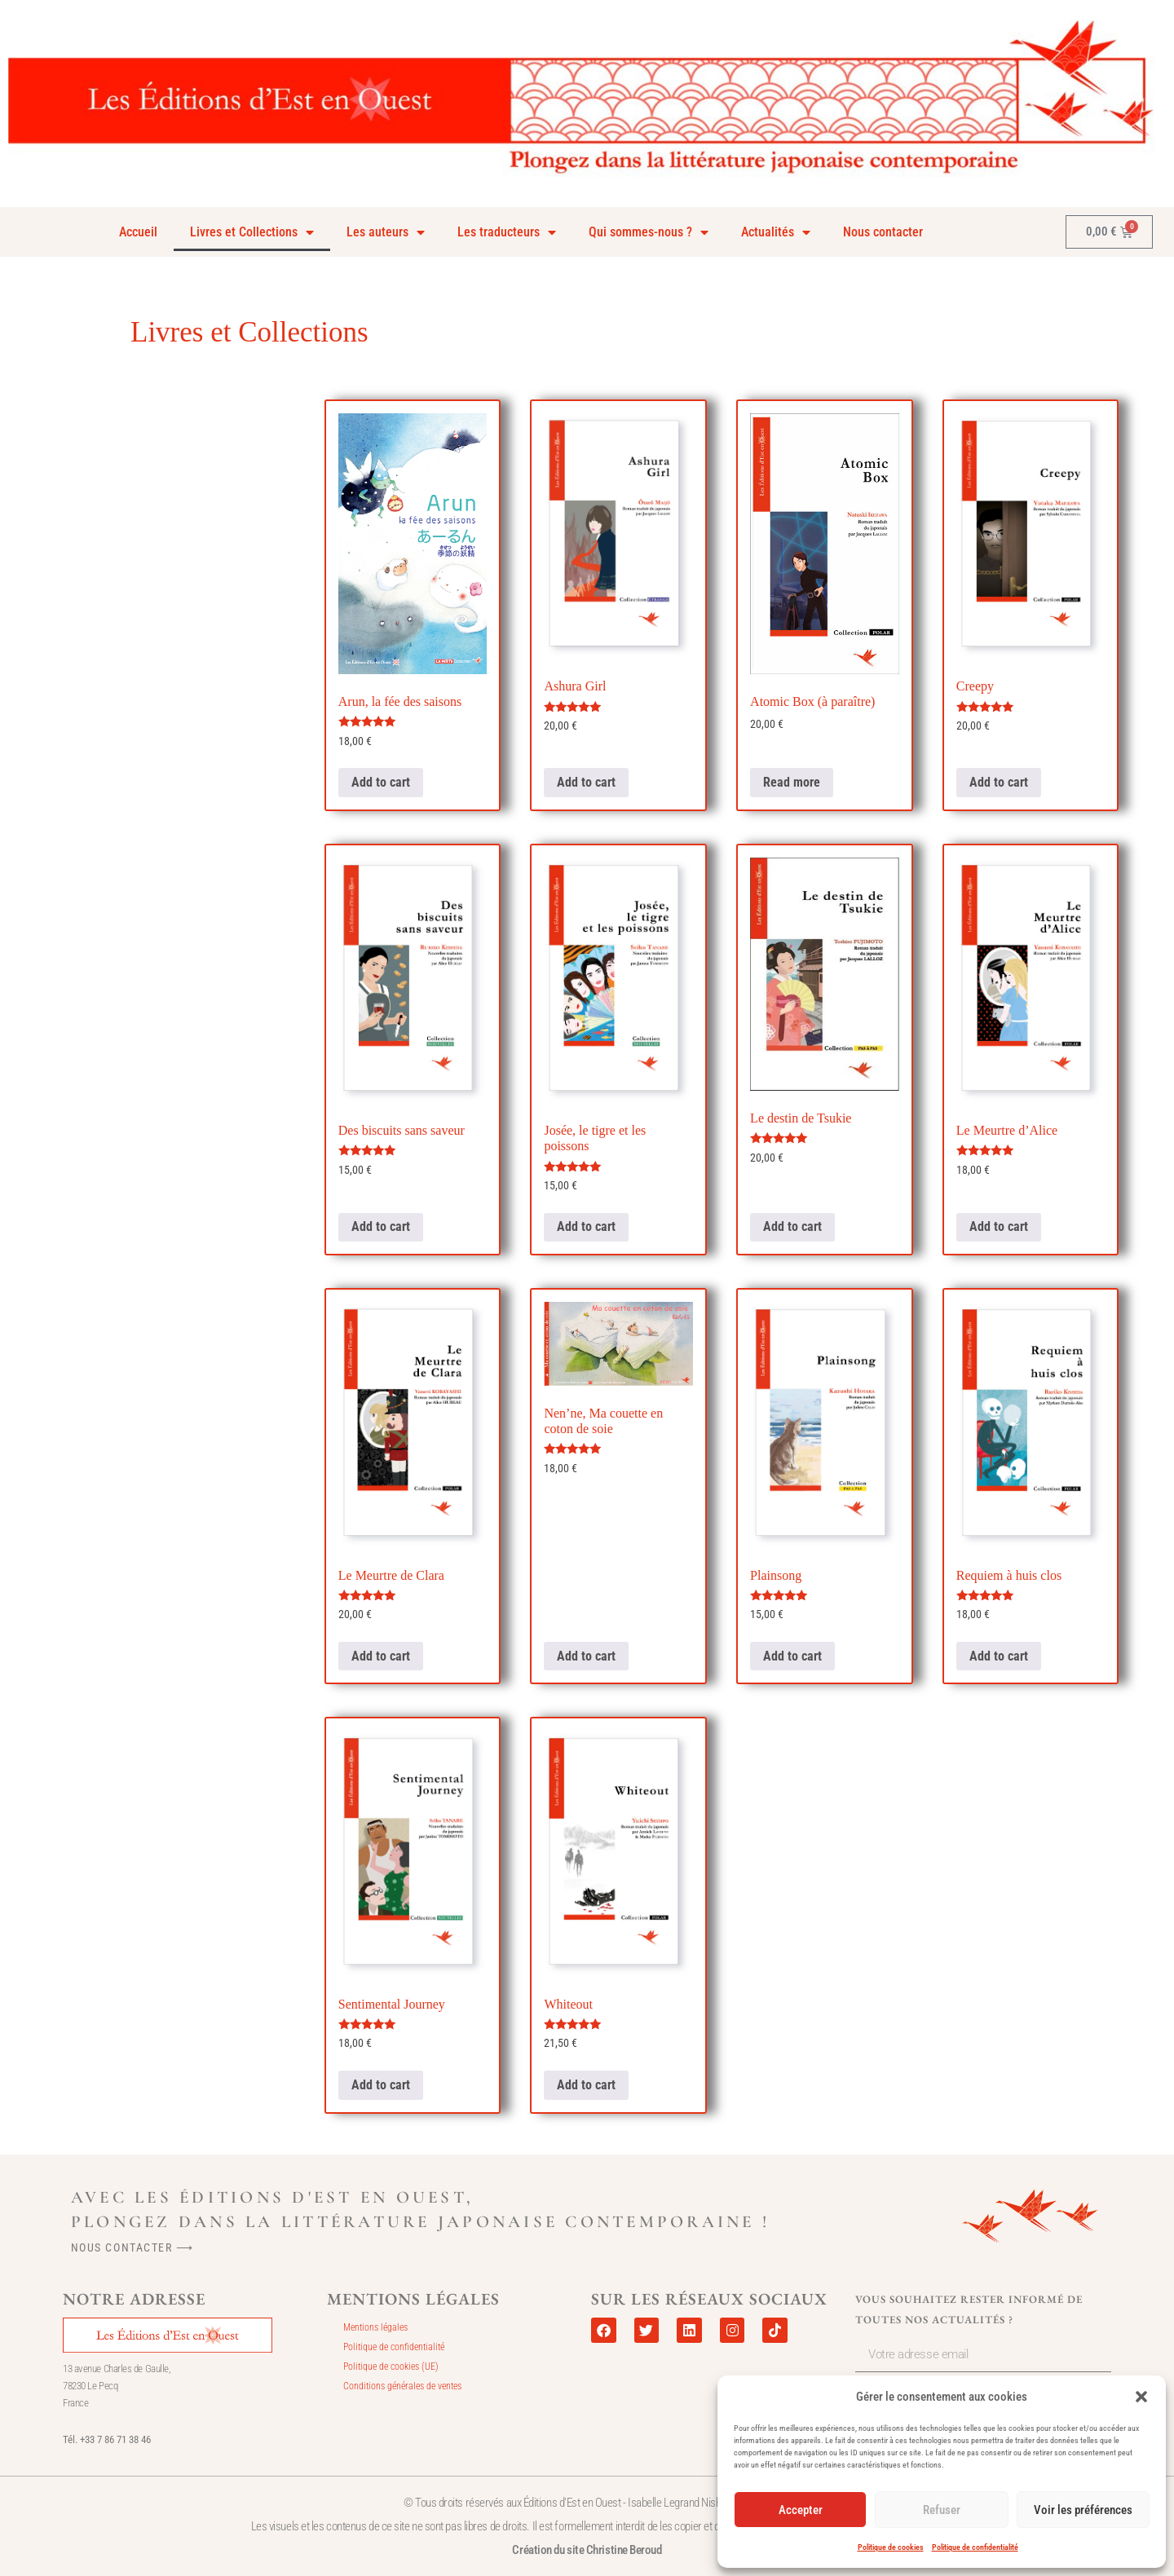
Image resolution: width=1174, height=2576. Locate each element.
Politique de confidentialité (975, 2547)
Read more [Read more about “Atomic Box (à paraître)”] (791, 782)
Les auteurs (385, 232)
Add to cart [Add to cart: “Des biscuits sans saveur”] (380, 1226)
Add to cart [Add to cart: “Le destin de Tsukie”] (792, 1226)
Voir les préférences (1083, 2510)
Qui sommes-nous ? (648, 232)
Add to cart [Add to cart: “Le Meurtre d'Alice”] (998, 1226)
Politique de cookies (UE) (391, 2366)
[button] (1141, 2397)
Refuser (941, 2510)
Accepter (801, 2510)
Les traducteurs (506, 232)
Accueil (138, 232)
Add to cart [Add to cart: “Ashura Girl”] (586, 782)
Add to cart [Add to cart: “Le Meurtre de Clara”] (380, 1656)
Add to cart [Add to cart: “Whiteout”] (586, 2085)
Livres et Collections (252, 232)
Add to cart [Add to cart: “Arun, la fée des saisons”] (380, 782)
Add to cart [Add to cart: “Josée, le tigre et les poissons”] (586, 1226)
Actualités (775, 232)
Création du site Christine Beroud (586, 2550)
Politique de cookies (891, 2547)
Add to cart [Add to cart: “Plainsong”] (792, 1656)
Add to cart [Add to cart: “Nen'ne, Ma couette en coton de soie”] (586, 1656)
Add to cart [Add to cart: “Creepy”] (998, 782)
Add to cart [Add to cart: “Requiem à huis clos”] (998, 1656)
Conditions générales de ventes (402, 2386)
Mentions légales (375, 2327)
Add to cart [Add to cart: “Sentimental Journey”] (380, 2085)
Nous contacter (883, 232)
